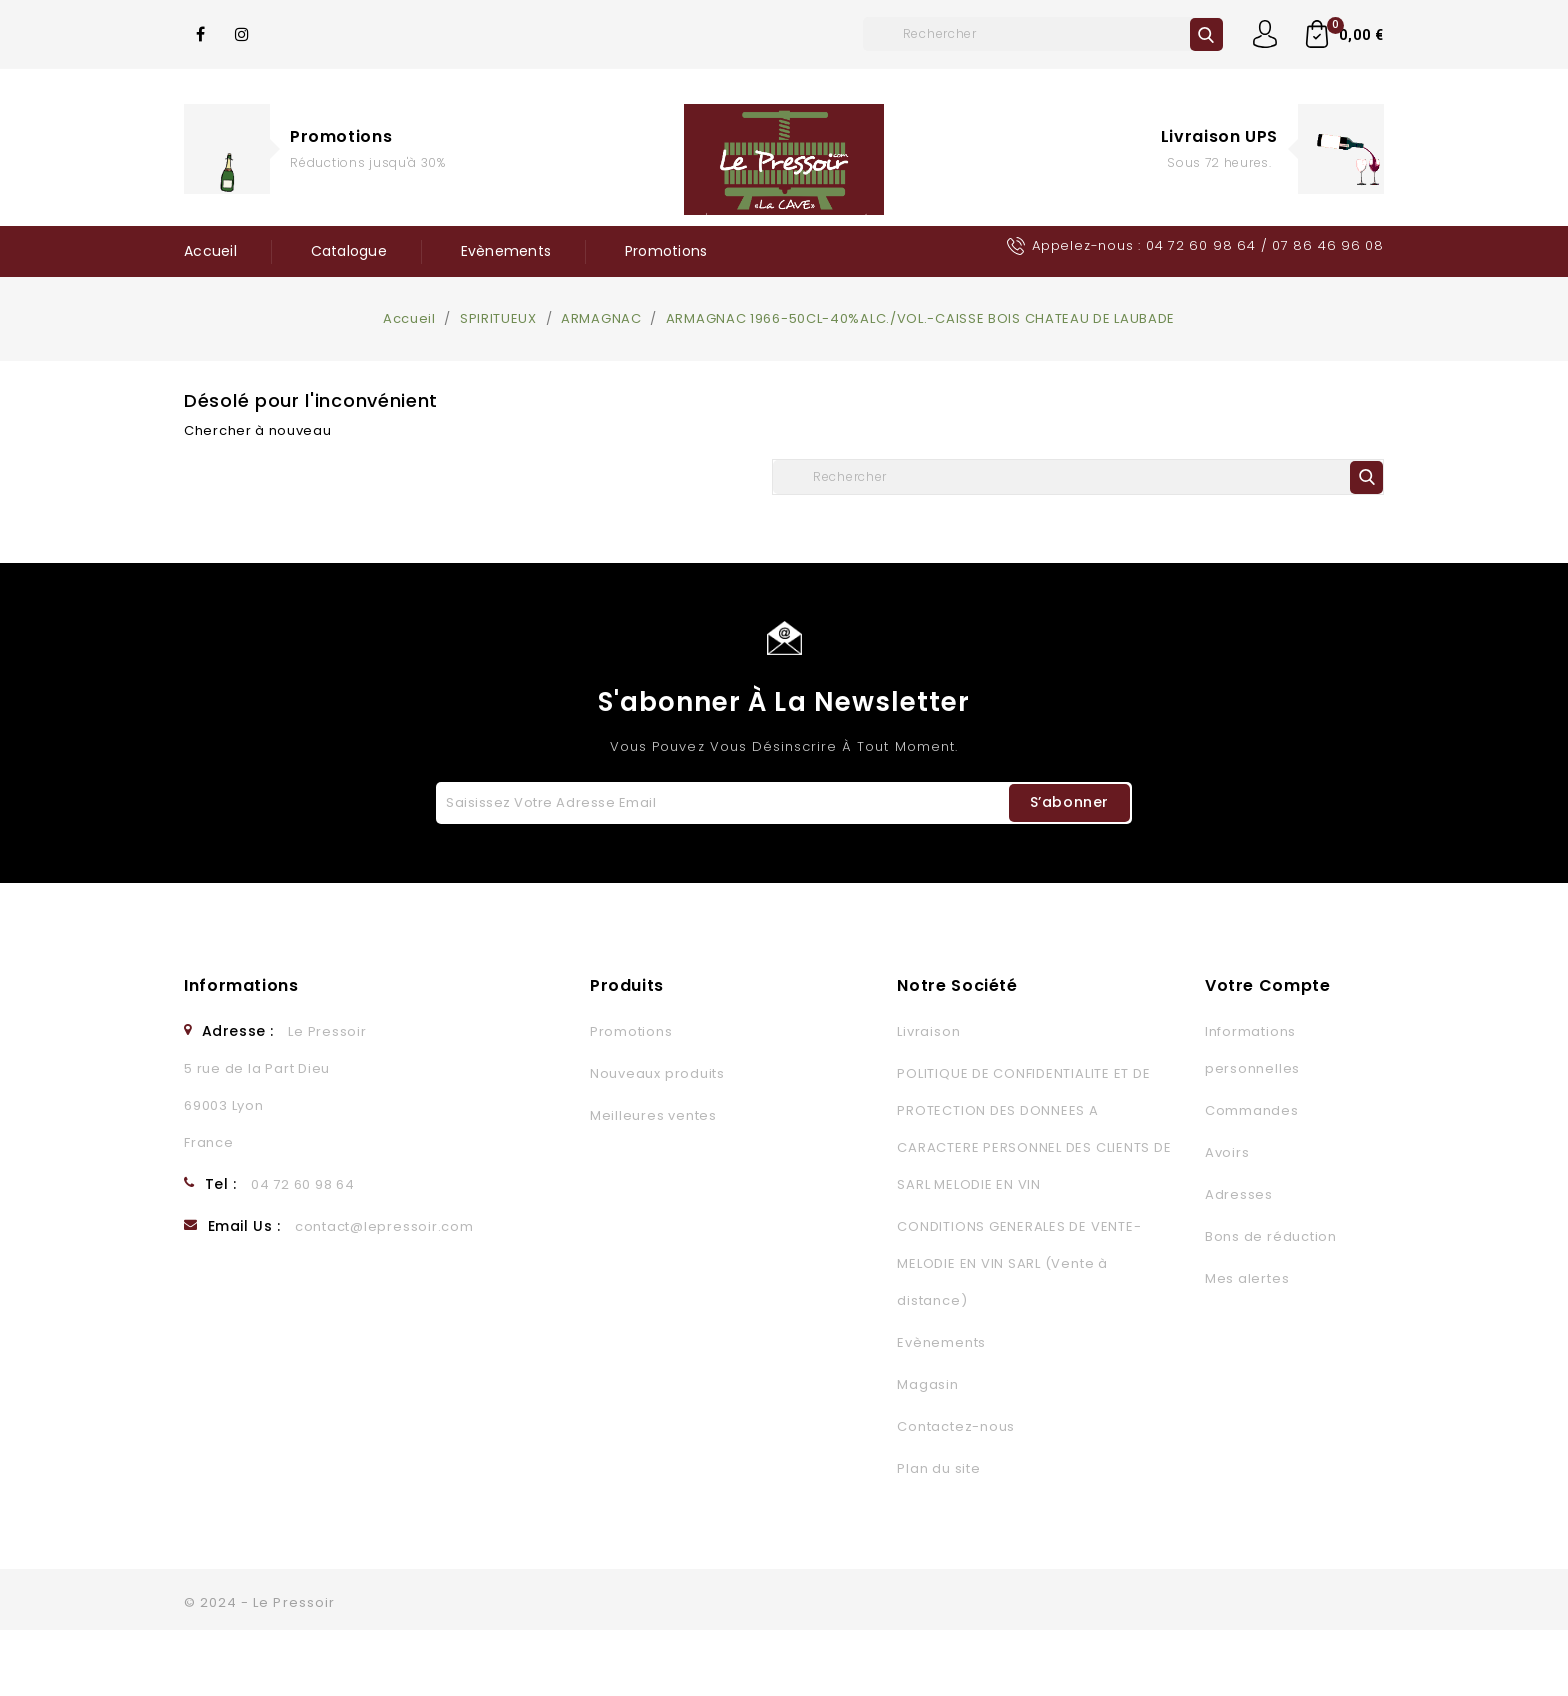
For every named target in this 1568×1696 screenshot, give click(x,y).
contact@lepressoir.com (384, 1292)
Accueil (210, 251)
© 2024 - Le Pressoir (259, 1668)
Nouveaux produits (657, 1139)
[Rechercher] (1043, 34)
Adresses (1239, 1260)
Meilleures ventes (653, 1181)
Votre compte (1268, 1051)
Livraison (928, 1097)
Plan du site (938, 1534)
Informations (241, 1051)
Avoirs (1227, 1218)
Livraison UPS (1219, 136)
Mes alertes (1247, 1344)
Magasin (927, 1450)
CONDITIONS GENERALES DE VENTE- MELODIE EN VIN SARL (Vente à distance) (1019, 1329)
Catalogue (349, 251)
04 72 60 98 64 (1201, 245)
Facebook (201, 34)
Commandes (1252, 1176)
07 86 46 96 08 (1328, 245)
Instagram (243, 34)
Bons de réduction (1271, 1302)
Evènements (506, 251)
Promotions (341, 136)
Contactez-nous (956, 1492)
